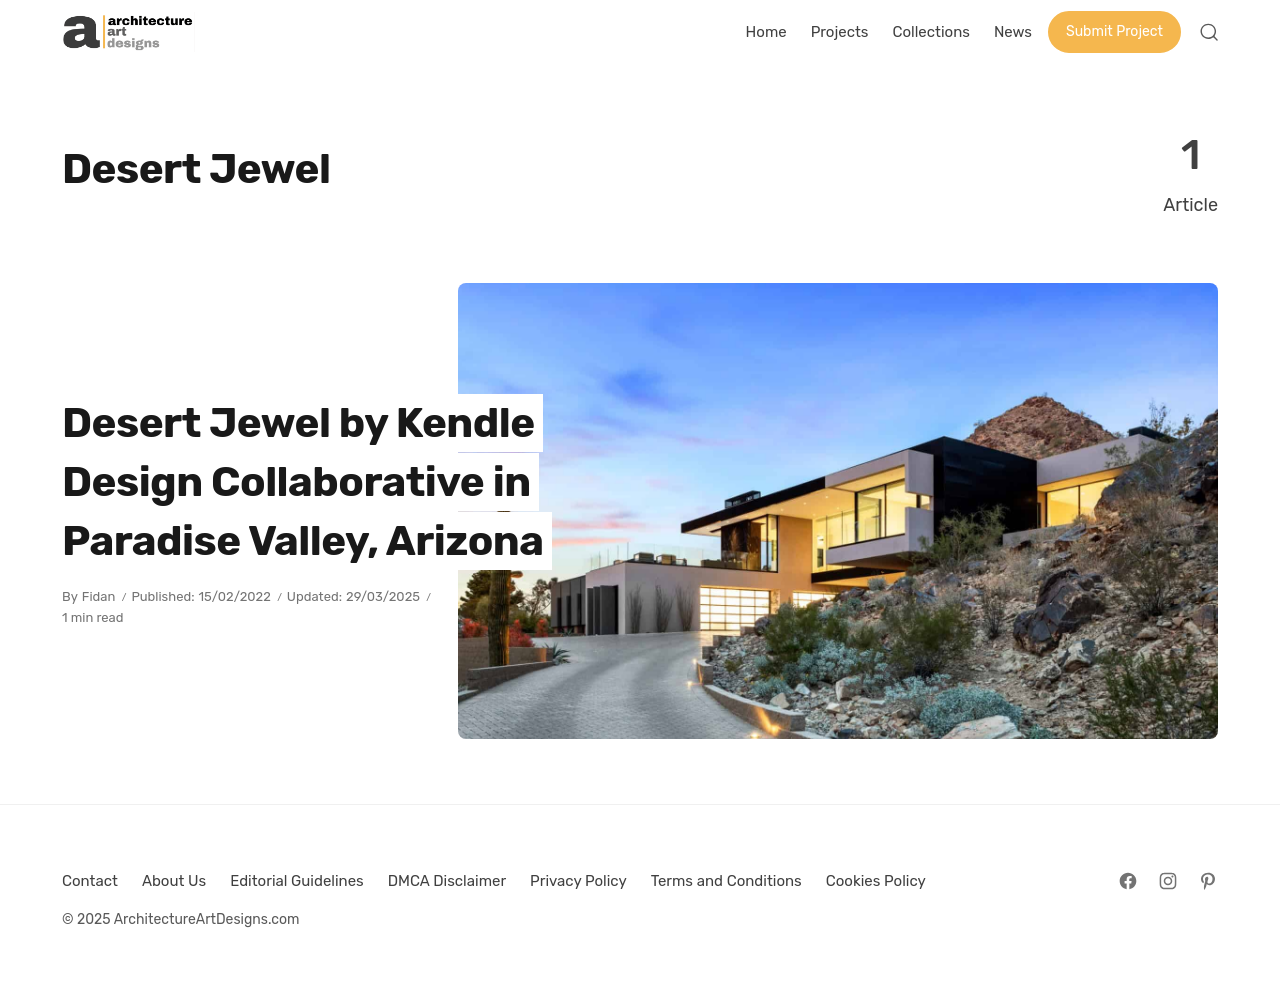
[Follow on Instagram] (1168, 881)
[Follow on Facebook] (1128, 881)
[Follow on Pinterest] (1208, 881)
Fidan (99, 596)
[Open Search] (1209, 32)
